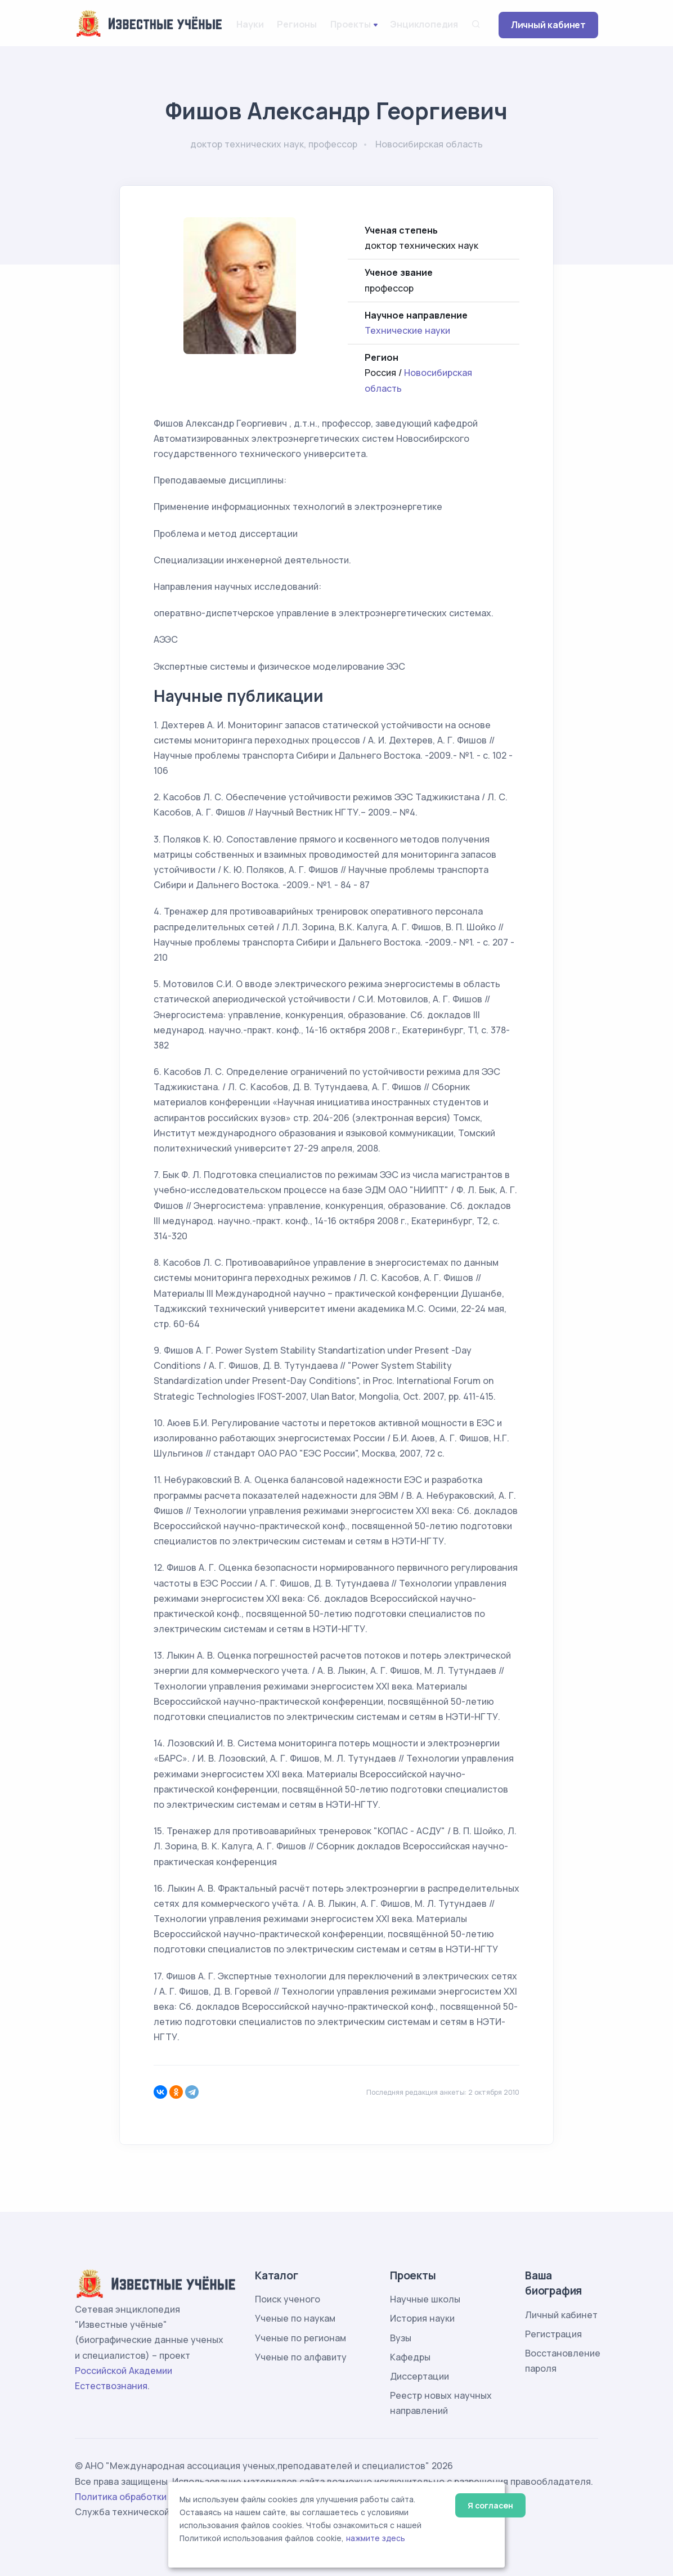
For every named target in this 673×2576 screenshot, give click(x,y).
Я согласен (490, 2505)
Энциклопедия (424, 24)
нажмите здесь (375, 2538)
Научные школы (425, 2299)
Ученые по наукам (295, 2318)
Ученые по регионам (300, 2338)
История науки (422, 2318)
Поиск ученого (287, 2299)
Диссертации (419, 2376)
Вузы (400, 2338)
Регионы (297, 24)
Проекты (350, 24)
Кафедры (410, 2357)
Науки (249, 24)
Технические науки (407, 330)
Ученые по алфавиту (301, 2357)
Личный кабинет (548, 25)
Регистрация (553, 2334)
